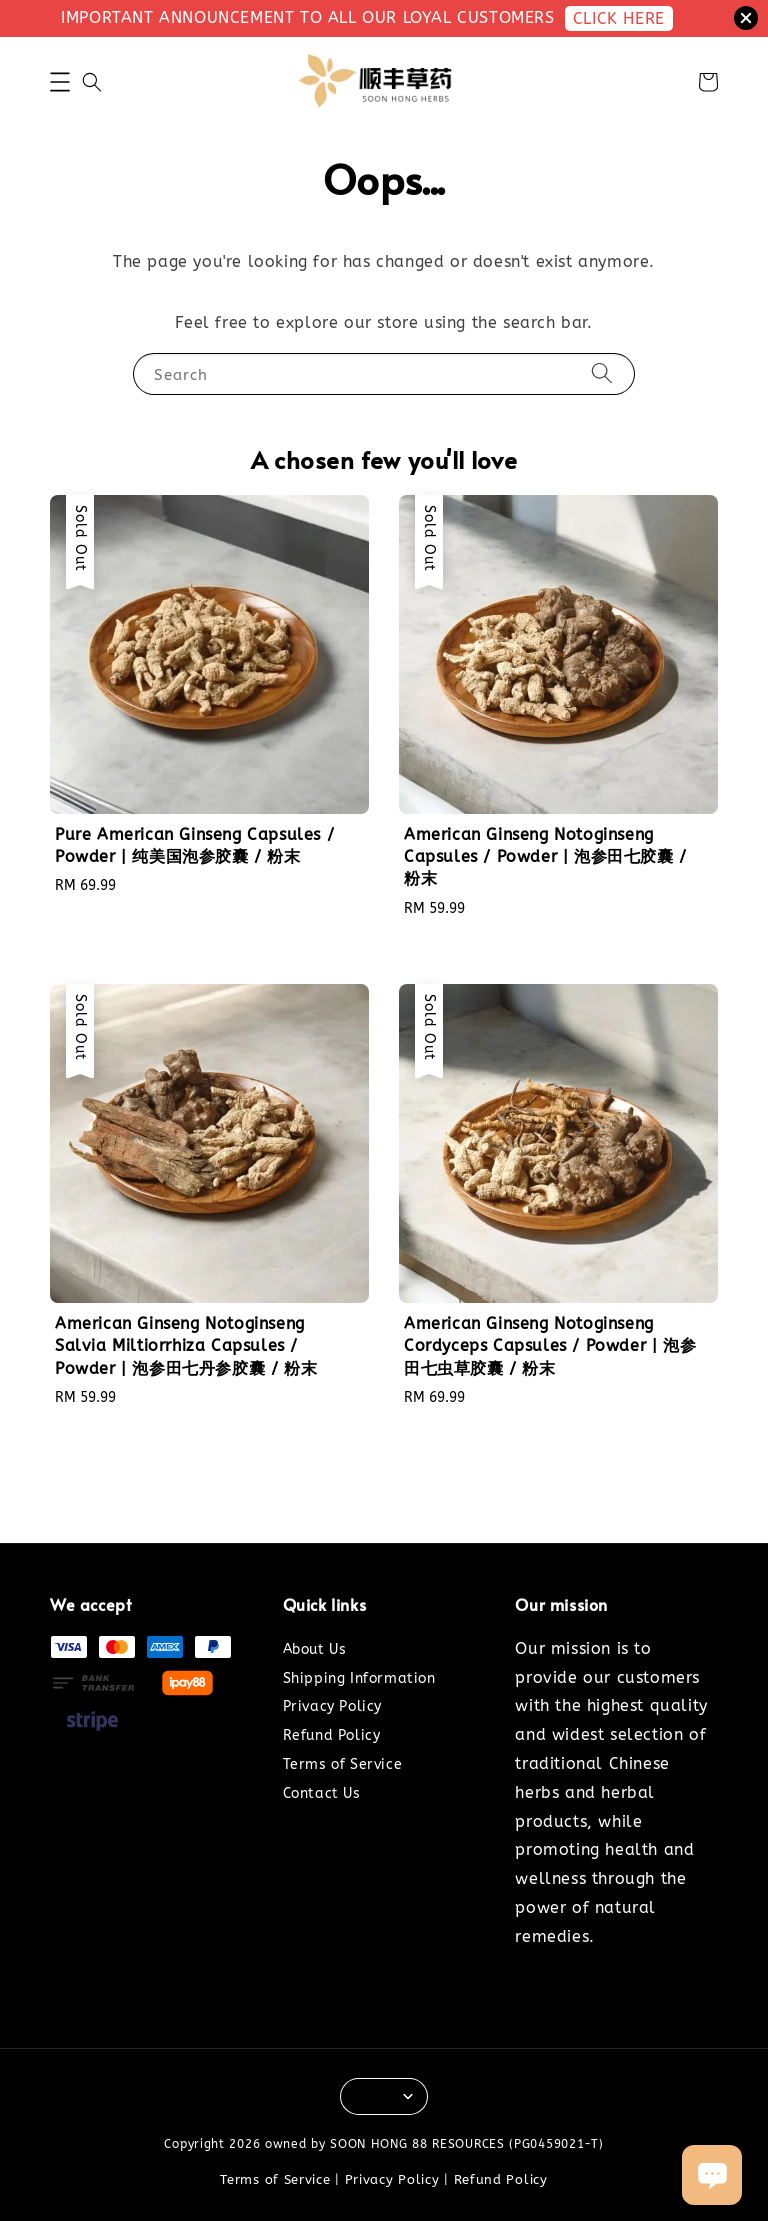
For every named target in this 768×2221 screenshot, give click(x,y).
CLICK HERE (619, 18)
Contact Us (322, 1793)
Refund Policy (332, 1735)
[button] (60, 82)
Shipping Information (359, 1678)
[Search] (602, 373)
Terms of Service (343, 1764)
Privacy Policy (332, 1706)
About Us (315, 1649)
